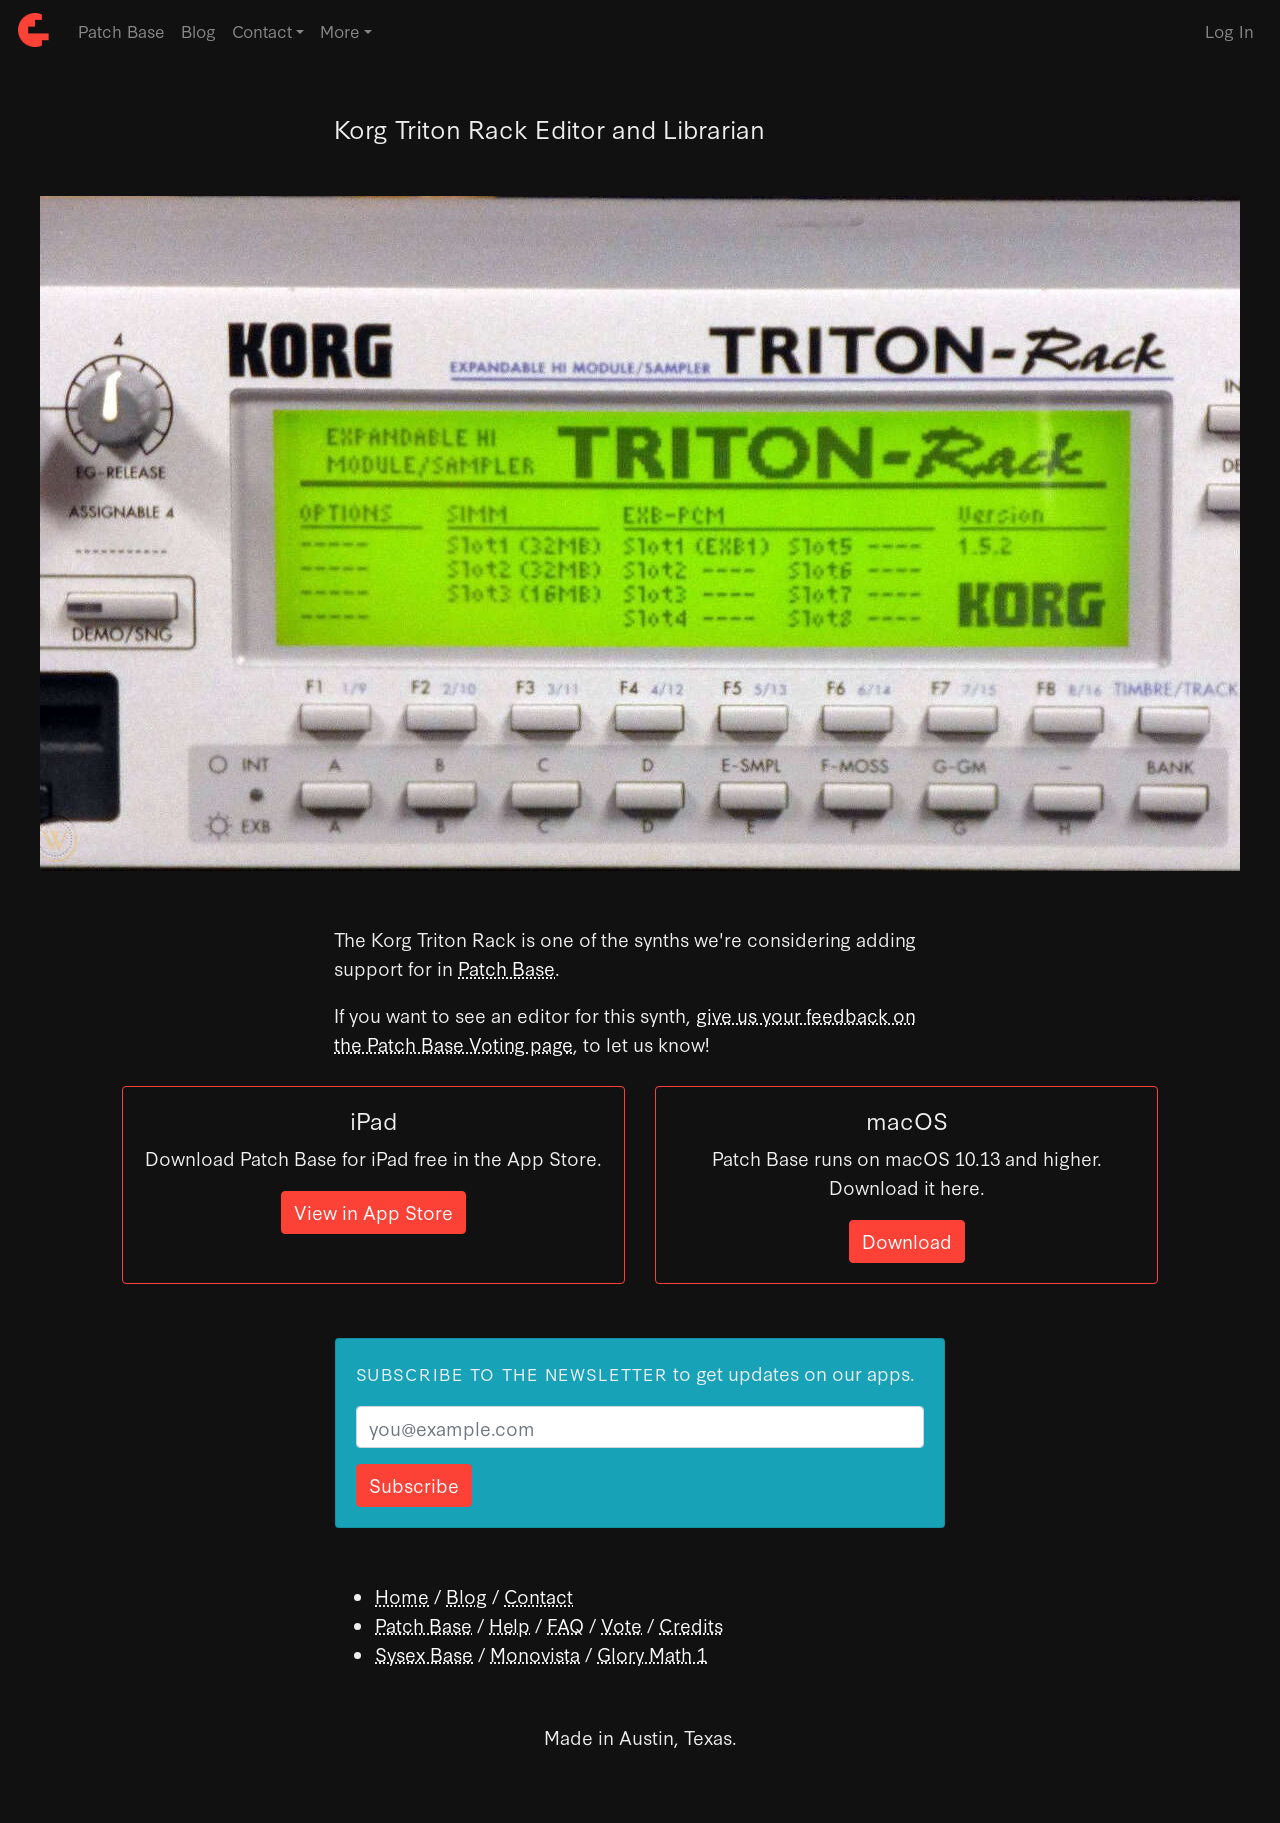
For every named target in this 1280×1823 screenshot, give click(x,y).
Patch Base (121, 30)
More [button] (340, 30)
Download (907, 1240)
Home (402, 1595)
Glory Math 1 (652, 1653)
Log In (1229, 30)
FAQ (565, 1624)
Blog (198, 30)
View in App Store (373, 1211)
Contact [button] (262, 30)
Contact (538, 1595)
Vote (621, 1624)
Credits (691, 1624)
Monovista (535, 1653)
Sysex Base (424, 1653)
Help (509, 1624)
